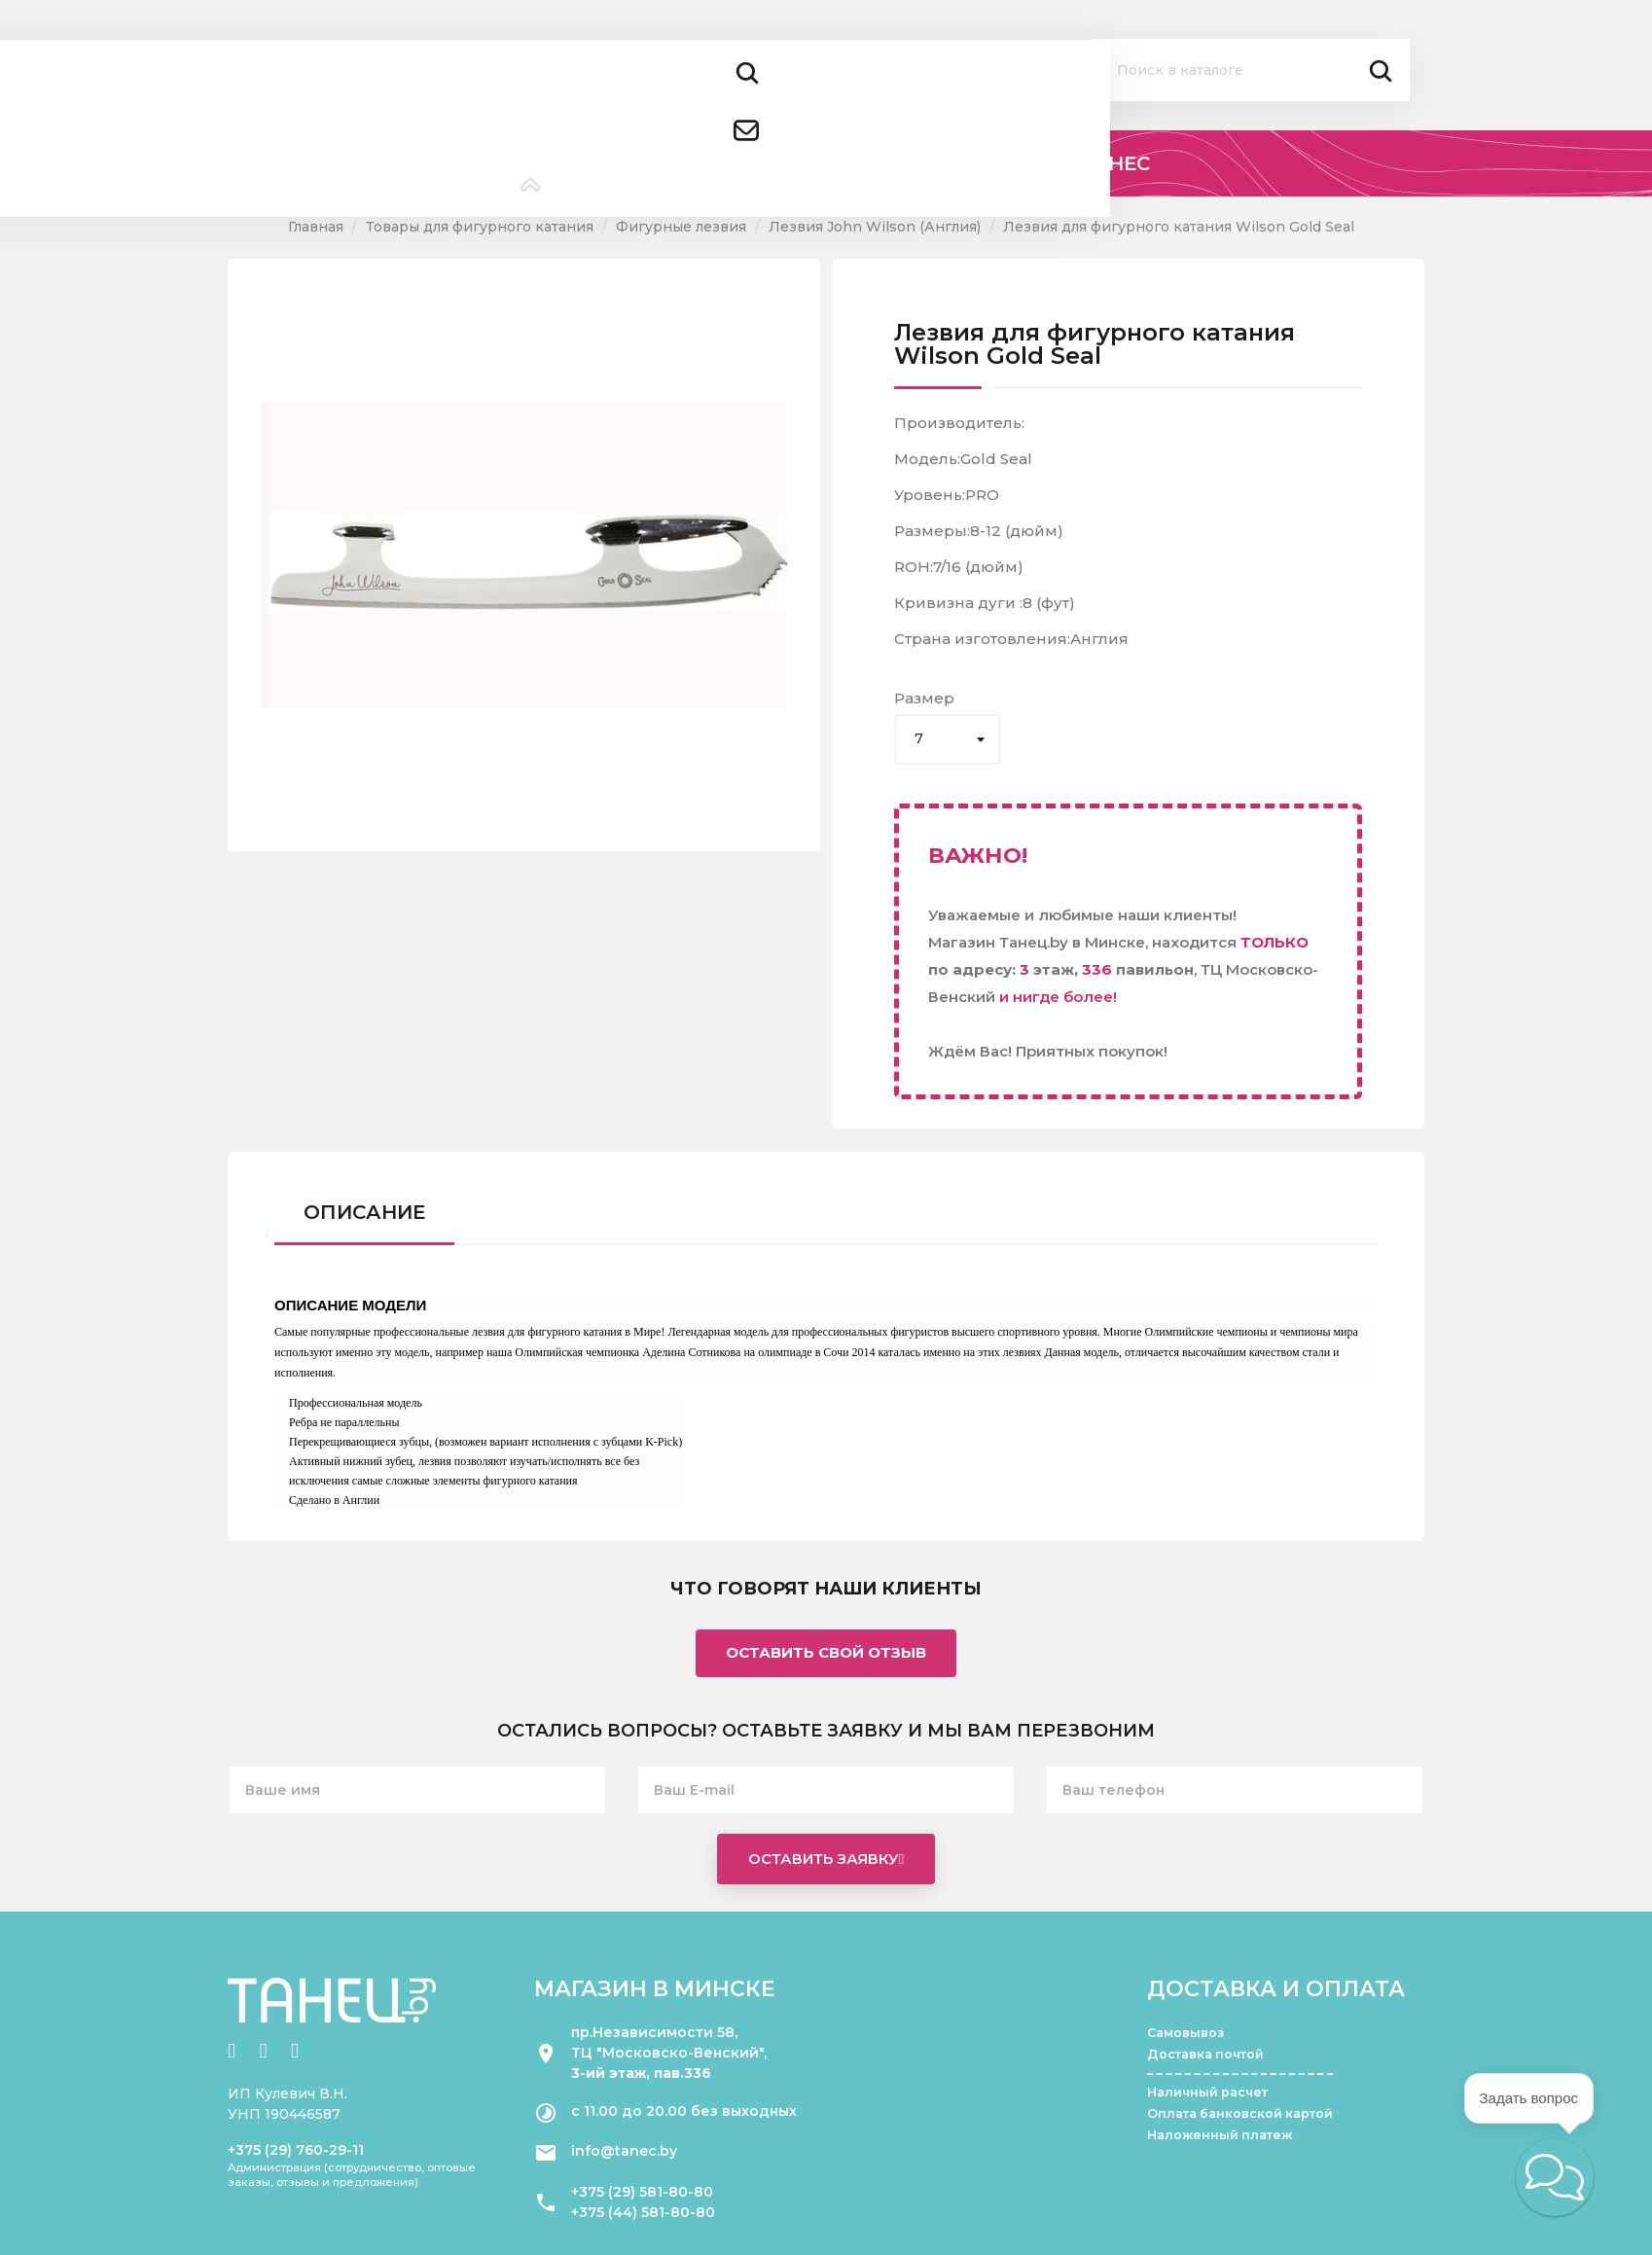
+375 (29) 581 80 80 (532, 58)
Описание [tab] (364, 1212)
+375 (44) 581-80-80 (643, 2212)
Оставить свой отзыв (826, 1652)
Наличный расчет (1207, 2092)
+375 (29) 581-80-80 (642, 2192)
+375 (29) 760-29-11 (296, 2150)
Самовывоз (1185, 2032)
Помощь (938, 74)
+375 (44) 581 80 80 (533, 84)
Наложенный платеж (1219, 2135)
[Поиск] (1251, 70)
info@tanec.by (624, 2151)
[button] (1555, 2177)
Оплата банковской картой (1240, 2113)
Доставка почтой (1205, 2054)
